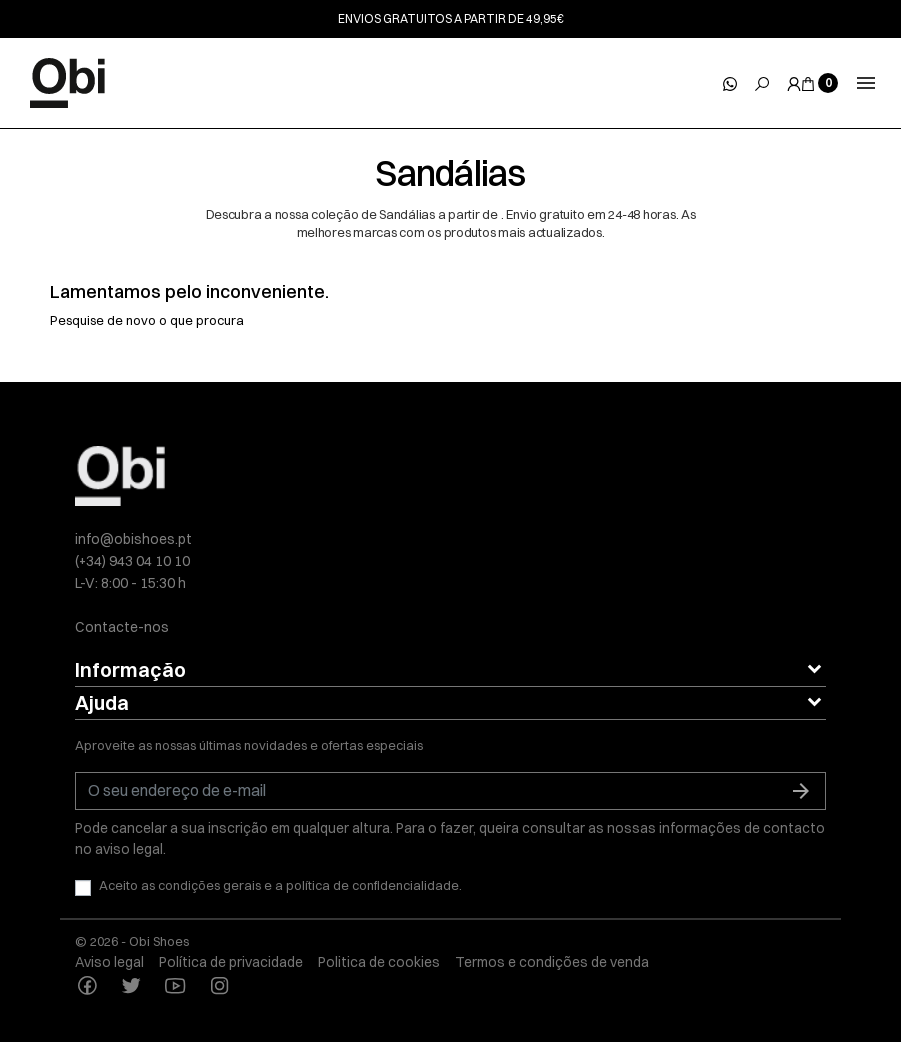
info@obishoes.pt (133, 539)
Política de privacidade (231, 962)
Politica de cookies (379, 962)
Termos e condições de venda (552, 962)
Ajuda (102, 702)
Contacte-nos (122, 627)
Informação (130, 669)
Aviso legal (109, 962)
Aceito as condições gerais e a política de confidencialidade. (280, 885)
